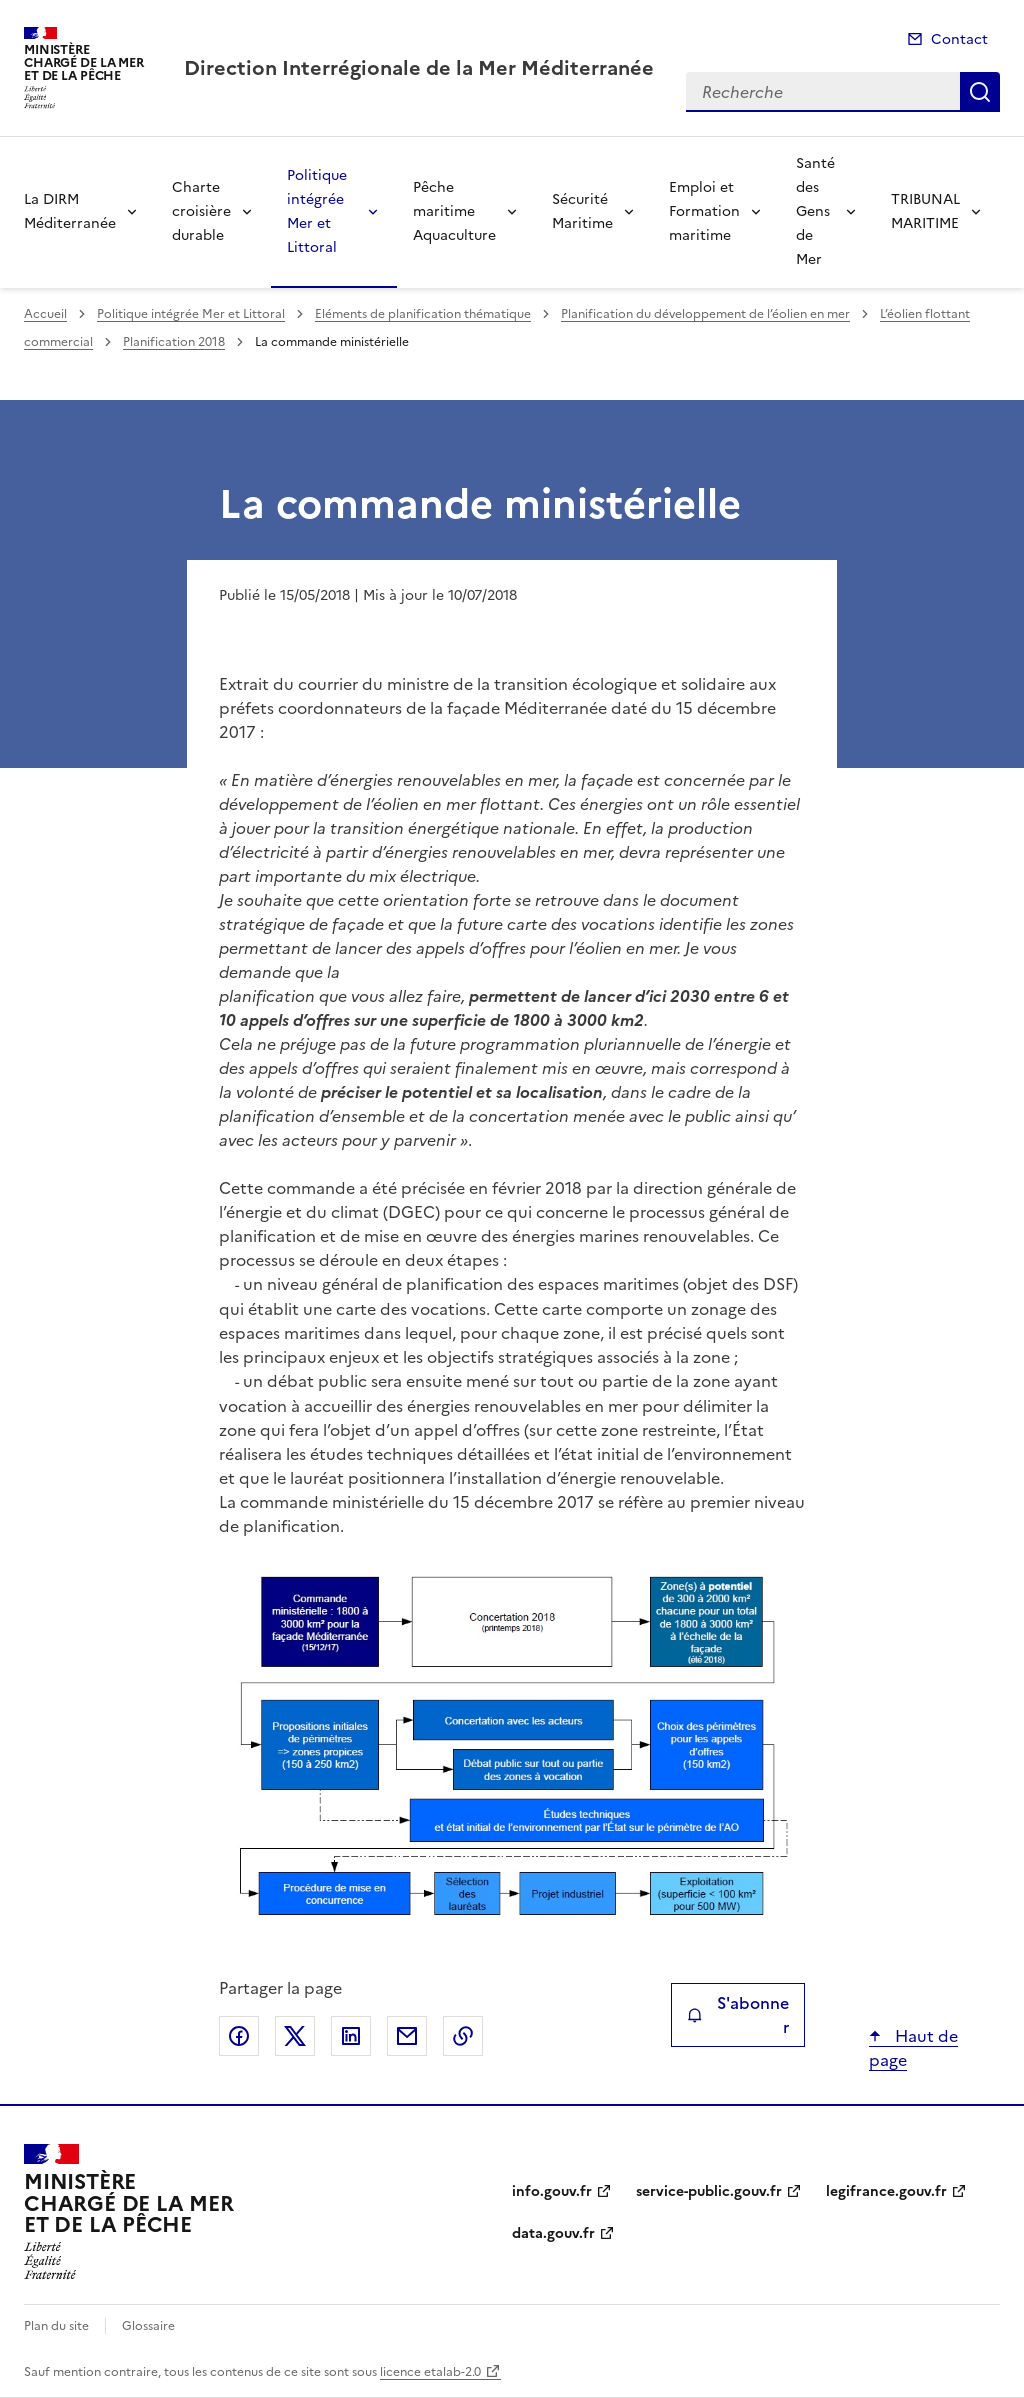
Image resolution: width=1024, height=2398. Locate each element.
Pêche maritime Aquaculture (454, 211)
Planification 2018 (174, 342)
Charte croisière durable (201, 211)
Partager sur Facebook (239, 2036)
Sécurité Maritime (582, 211)
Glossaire (148, 2326)
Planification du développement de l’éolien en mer (705, 314)
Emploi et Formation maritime (704, 211)
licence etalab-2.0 (430, 2372)
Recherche (980, 92)
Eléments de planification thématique (423, 314)
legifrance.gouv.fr (886, 2191)
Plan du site (56, 2326)
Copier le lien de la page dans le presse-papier (463, 2036)
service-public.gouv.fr (709, 2191)
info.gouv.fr (552, 2191)
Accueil (45, 314)
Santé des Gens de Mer (815, 211)
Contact (959, 39)
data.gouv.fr (553, 2233)
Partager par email (407, 2036)
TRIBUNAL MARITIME (925, 211)
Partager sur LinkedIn (351, 2036)
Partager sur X (295, 2036)
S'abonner (738, 2015)
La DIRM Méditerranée (70, 211)
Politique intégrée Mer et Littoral (317, 211)
